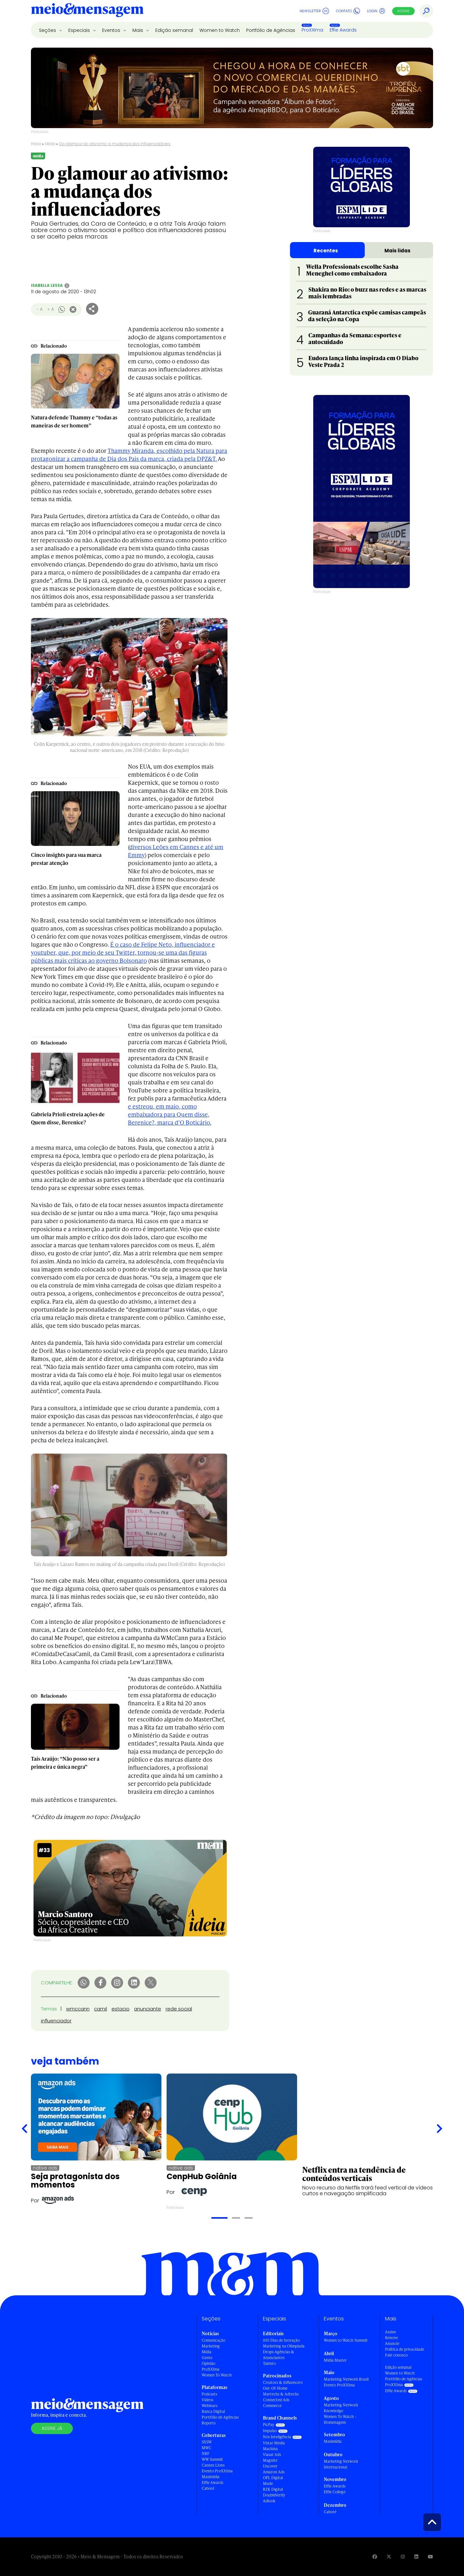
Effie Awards (343, 30)
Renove (391, 2337)
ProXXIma (312, 30)
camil (100, 2008)
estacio (120, 2008)
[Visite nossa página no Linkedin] (416, 2556)
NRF (205, 2453)
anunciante (147, 2008)
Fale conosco (396, 2355)
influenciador (56, 2020)
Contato (348, 11)
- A (39, 309)
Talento (269, 2363)
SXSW (207, 2442)
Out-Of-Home (275, 2388)
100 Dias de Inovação (281, 2340)
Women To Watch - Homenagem (340, 2419)
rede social (179, 2008)
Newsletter (314, 11)
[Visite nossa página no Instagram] (403, 2556)
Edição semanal (174, 30)
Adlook (269, 2501)
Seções (48, 30)
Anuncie (392, 2343)
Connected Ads (276, 2400)
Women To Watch (217, 2375)
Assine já (52, 2428)
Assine (403, 11)
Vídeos (207, 2400)
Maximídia (210, 2476)
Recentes (326, 250)
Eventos (111, 30)
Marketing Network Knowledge (341, 2407)
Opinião (208, 2363)
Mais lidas (397, 250)
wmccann (78, 2008)
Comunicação (213, 2340)
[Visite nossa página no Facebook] (374, 2556)
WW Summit (212, 2459)
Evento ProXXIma (217, 2471)
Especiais (79, 30)
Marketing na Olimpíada (283, 2346)
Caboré (208, 2488)
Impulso (270, 2430)
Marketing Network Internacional (341, 2464)
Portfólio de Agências (270, 30)
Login (376, 11)
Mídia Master (335, 2360)
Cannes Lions (213, 2465)
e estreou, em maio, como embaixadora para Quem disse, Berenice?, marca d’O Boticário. (169, 1114)
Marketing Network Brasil (346, 2379)
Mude (268, 2483)
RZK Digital (273, 2489)
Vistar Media (274, 2443)
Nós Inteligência (277, 2437)
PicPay (268, 2424)
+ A (50, 309)
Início (36, 143)
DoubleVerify (274, 2495)
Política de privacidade (404, 2349)
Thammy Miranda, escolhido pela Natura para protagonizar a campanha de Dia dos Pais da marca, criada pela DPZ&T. (129, 454)
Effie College (334, 2492)
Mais (138, 30)
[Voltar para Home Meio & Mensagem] (87, 11)
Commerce (272, 2405)
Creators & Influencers (283, 2382)
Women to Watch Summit (346, 2340)
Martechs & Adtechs (281, 2394)
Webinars (210, 2405)
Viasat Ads (272, 2454)
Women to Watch (219, 30)
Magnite (270, 2460)
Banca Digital (213, 2411)
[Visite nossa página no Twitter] (389, 2556)
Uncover (270, 2466)
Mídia (50, 143)
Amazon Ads (274, 2472)
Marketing (211, 2346)
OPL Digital (273, 2477)
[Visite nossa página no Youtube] (430, 2556)
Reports (209, 2423)
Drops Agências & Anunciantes (278, 2354)
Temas (49, 2008)
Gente (207, 2357)
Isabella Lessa (47, 285)
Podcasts (209, 2394)
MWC (206, 2447)
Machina (270, 2448)
